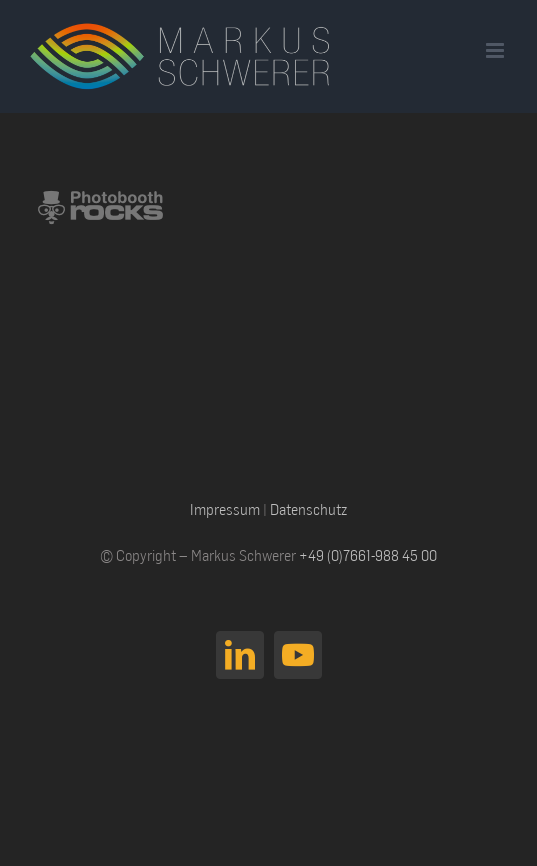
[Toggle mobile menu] (496, 50)
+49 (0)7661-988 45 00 (368, 555)
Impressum (225, 509)
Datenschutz (308, 509)
